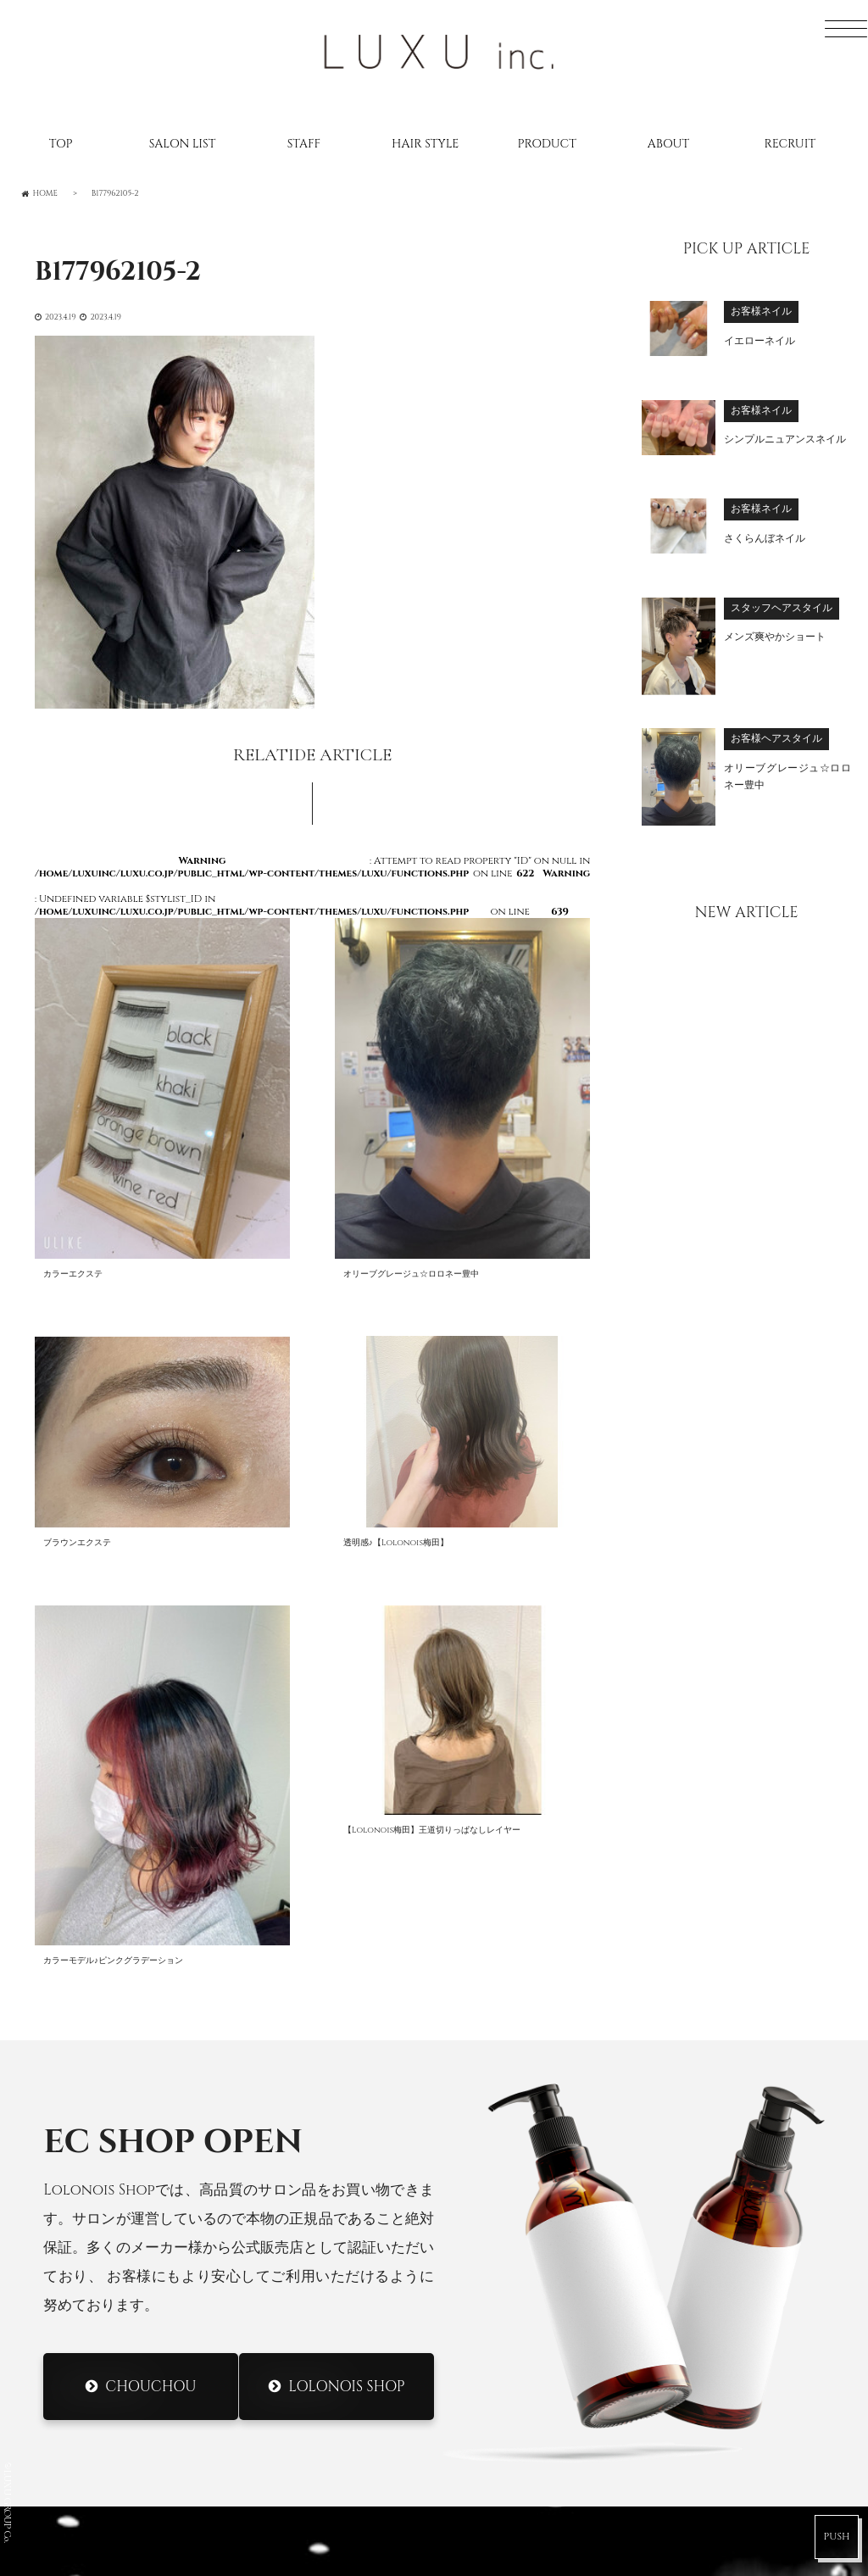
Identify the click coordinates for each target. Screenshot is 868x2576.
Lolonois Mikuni (519, 2200)
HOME (75, 2077)
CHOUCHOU (151, 1878)
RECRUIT (790, 144)
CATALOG (87, 2209)
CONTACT (89, 2307)
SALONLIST (91, 2109)
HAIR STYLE (425, 144)
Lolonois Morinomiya (540, 2232)
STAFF (303, 144)
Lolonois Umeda (518, 2101)
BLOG (72, 2176)
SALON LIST (182, 144)
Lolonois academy (527, 2364)
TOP (61, 144)
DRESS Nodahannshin (538, 2487)
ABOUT (668, 144)
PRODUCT (546, 144)
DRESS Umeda (505, 2421)
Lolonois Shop (346, 1878)
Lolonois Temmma (525, 2298)
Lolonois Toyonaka (532, 2167)
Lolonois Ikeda (514, 2265)
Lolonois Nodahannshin (552, 2134)
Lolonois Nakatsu (525, 2332)
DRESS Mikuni (505, 2454)
